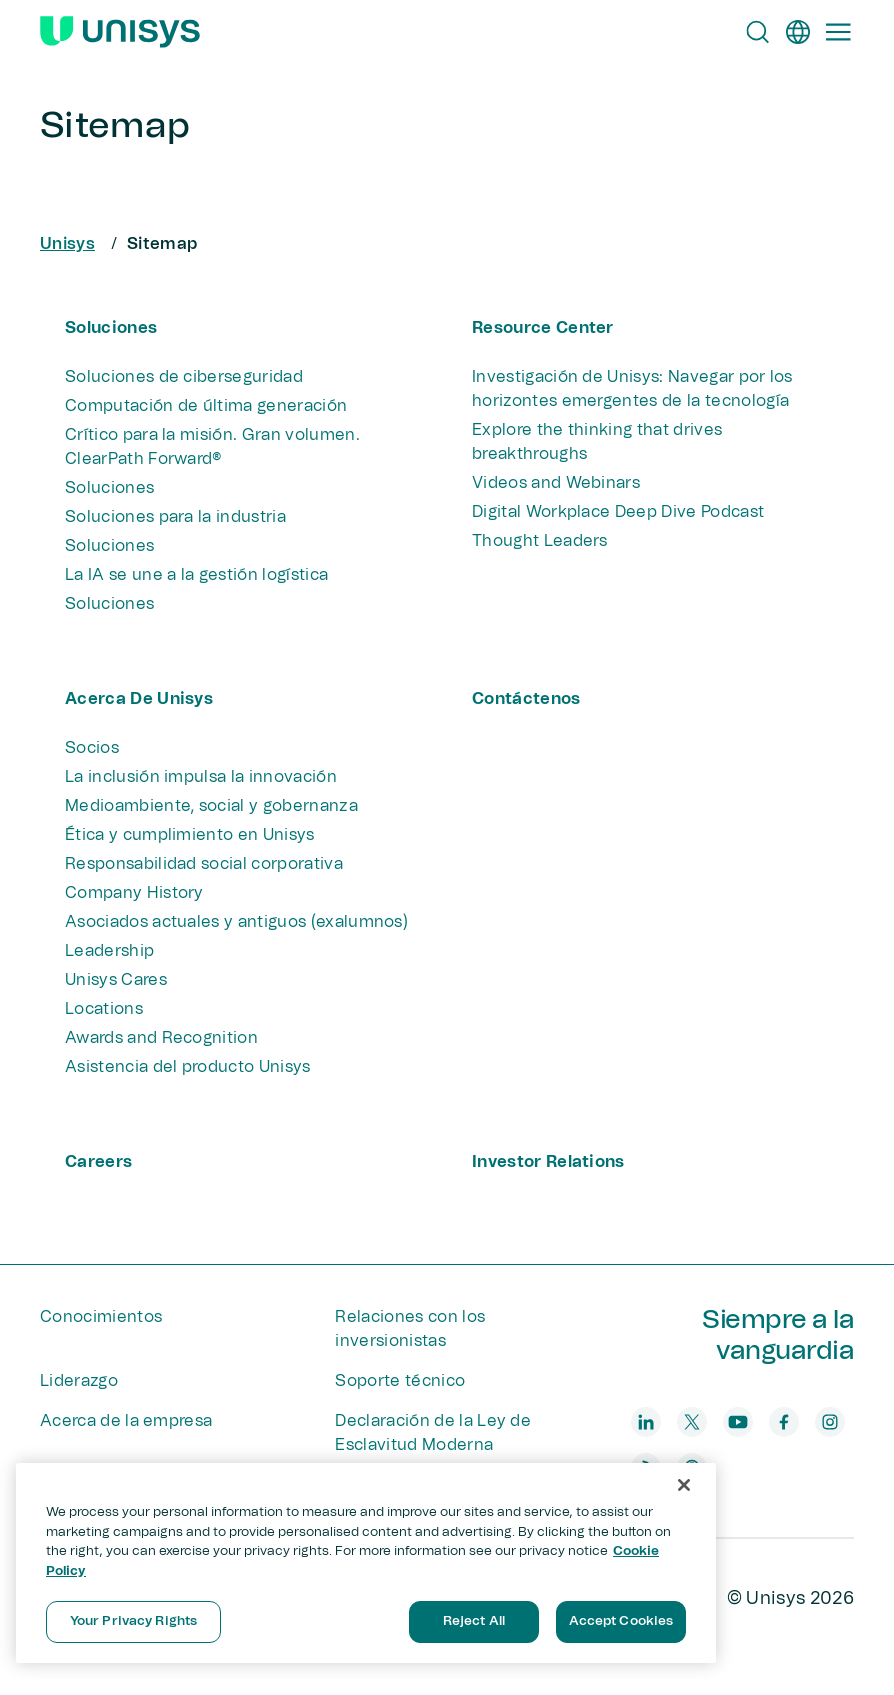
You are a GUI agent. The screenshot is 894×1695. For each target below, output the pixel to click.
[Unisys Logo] (120, 32)
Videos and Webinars (556, 483)
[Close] (684, 1485)
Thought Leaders (540, 541)
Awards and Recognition (161, 1038)
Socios (92, 748)
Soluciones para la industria (175, 517)
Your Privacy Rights (133, 1621)
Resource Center (543, 328)
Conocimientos (101, 1317)
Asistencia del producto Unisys (188, 1067)
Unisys (67, 244)
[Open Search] (758, 32)
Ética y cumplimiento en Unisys (190, 835)
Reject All (474, 1621)
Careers (98, 1162)
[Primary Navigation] (838, 32)
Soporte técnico (400, 1381)
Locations (104, 1009)
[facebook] (784, 1422)
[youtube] (738, 1422)
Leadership (109, 951)
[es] (798, 32)
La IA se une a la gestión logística (196, 575)
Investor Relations (548, 1162)
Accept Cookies (621, 1621)
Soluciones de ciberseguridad (184, 377)
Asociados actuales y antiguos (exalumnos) (236, 922)
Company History (134, 893)
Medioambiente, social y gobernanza (211, 806)
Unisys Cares (116, 980)
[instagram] (830, 1422)
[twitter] (692, 1422)
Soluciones (111, 328)
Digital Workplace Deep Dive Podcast (618, 512)
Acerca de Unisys (139, 699)
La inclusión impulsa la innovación (201, 777)
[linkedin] (646, 1422)
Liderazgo (79, 1381)
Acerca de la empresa (126, 1421)
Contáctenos (526, 699)
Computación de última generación (206, 406)
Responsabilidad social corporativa (204, 864)
